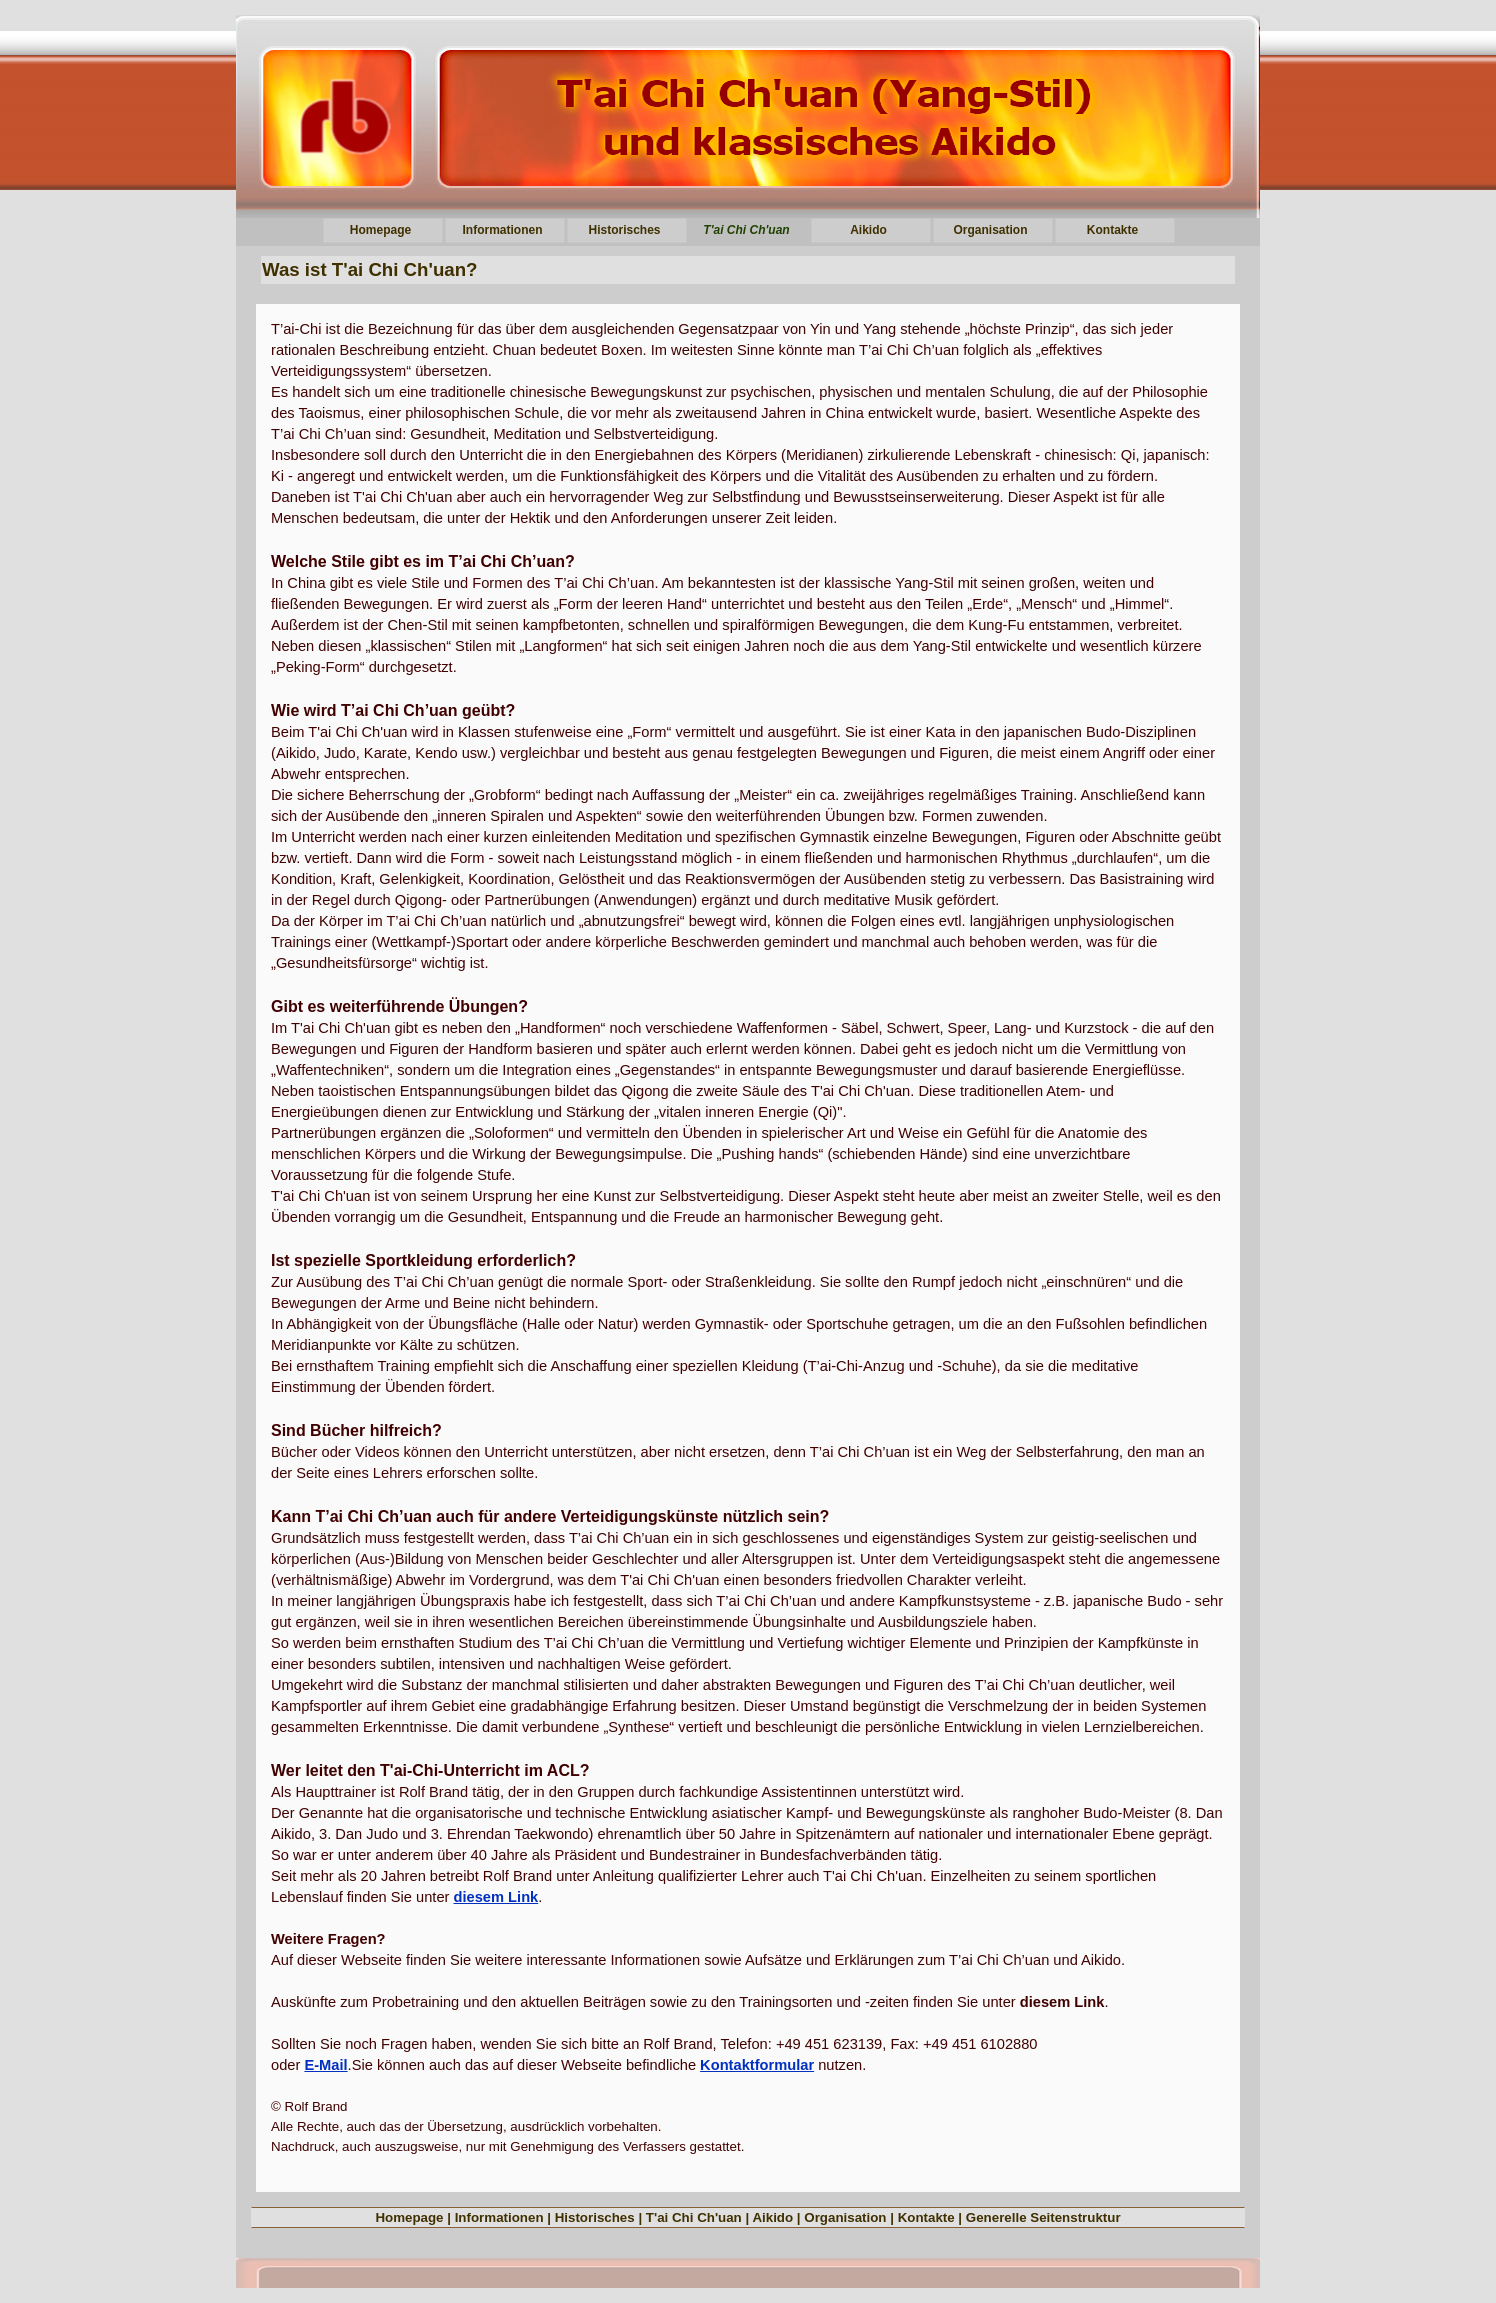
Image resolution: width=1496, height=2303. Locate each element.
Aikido (772, 2217)
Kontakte (926, 2217)
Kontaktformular (757, 2065)
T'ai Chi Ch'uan (694, 2217)
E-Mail (325, 2065)
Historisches (595, 2217)
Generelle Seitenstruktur (1043, 2217)
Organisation (845, 2217)
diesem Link (496, 1897)
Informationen (499, 2217)
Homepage (409, 2217)
